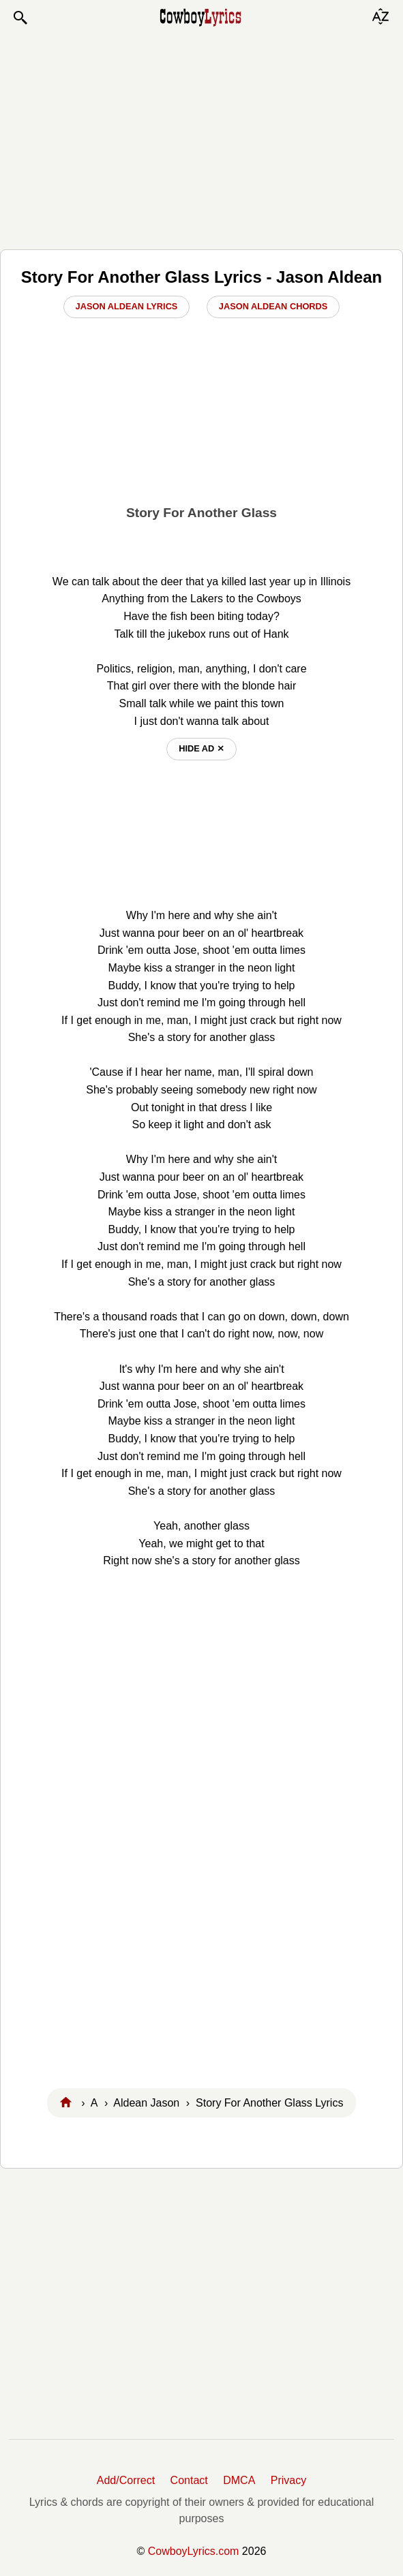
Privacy (288, 2480)
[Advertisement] (201, 137)
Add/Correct (126, 2480)
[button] (20, 17)
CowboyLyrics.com (193, 2551)
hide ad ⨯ (201, 748)
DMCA (239, 2480)
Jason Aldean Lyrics (127, 306)
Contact (189, 2480)
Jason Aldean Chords (273, 306)
